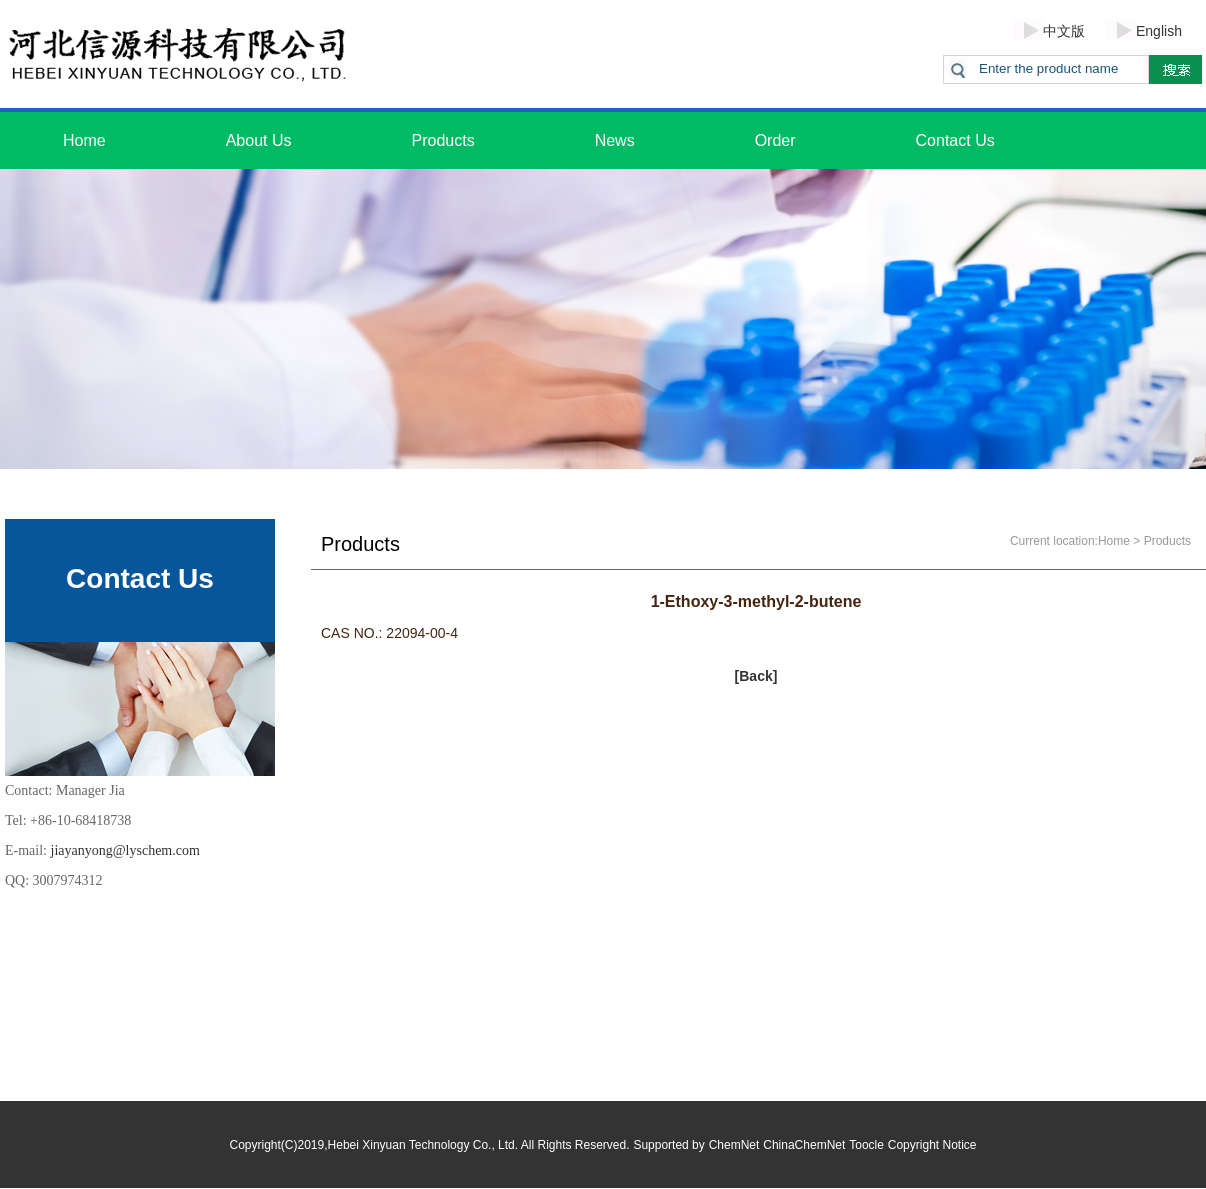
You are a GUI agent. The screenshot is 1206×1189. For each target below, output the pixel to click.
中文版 (1064, 31)
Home (84, 140)
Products (443, 140)
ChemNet (734, 1145)
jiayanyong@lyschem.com (125, 850)
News (615, 140)
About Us (259, 140)
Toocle (866, 1145)
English (1159, 31)
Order (775, 140)
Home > (1119, 541)
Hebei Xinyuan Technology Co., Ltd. (423, 1145)
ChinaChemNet (804, 1145)
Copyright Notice (932, 1145)
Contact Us (955, 140)
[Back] (756, 676)
